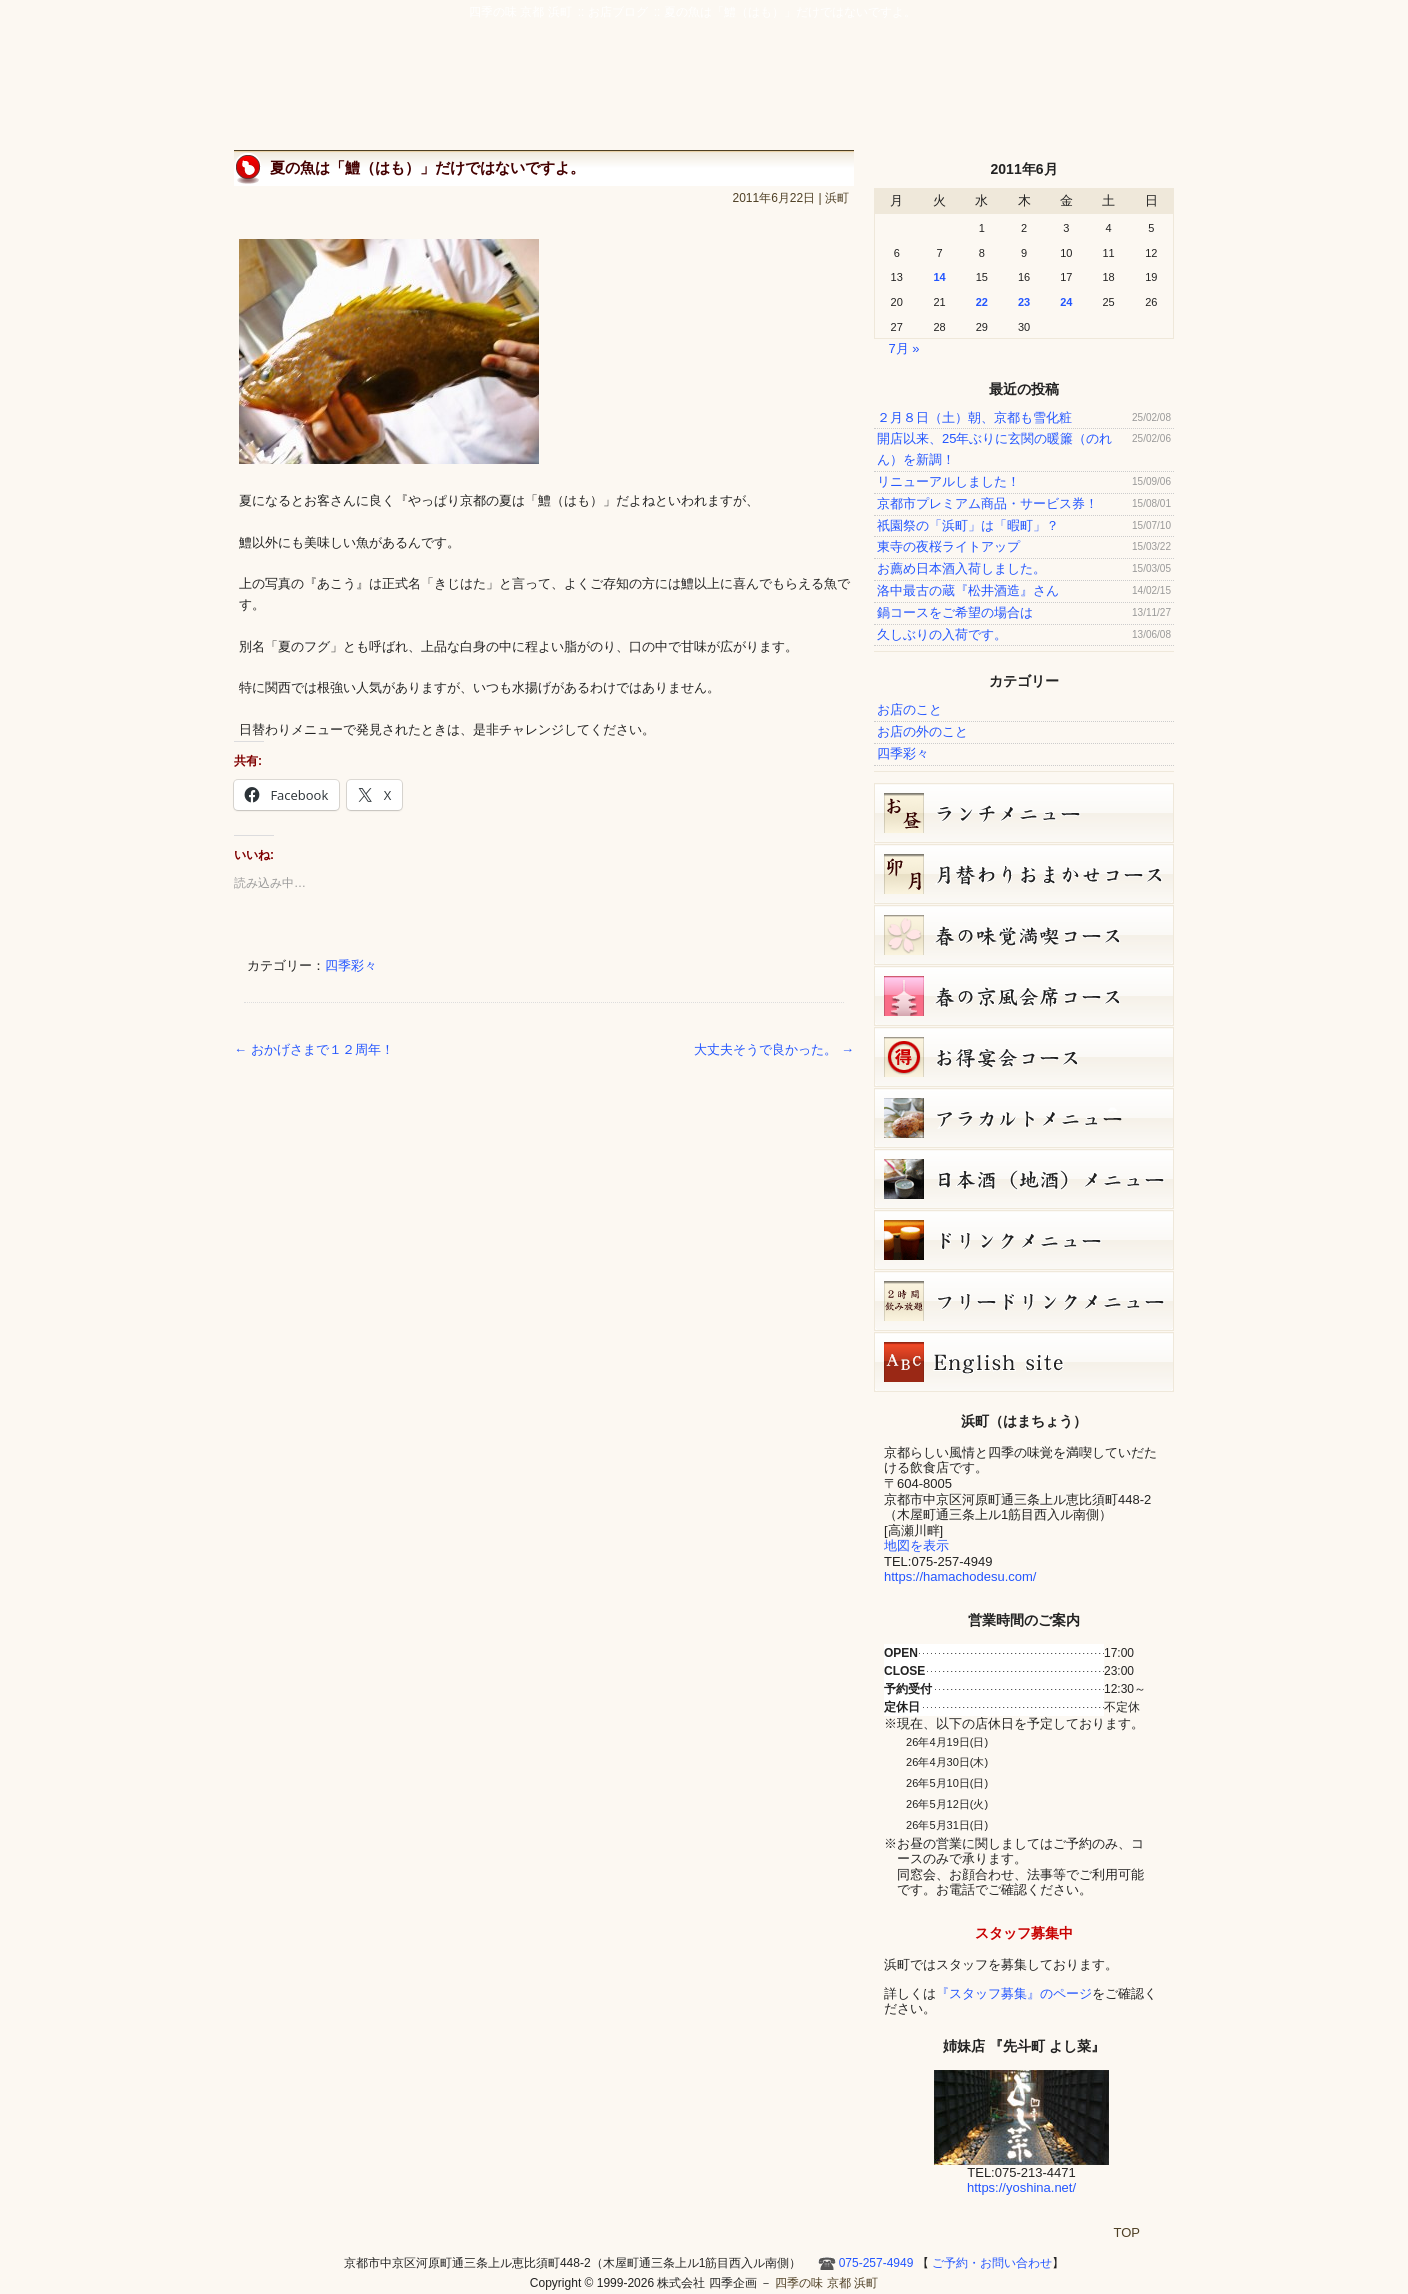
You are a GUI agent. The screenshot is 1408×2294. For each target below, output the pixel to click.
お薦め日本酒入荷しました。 (961, 568)
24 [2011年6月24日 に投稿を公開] (1066, 302)
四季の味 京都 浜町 (329, 70)
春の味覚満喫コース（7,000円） (1024, 935)
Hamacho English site (1093, 92)
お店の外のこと (922, 731)
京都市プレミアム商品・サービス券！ (987, 503)
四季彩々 (351, 965)
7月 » (904, 348)
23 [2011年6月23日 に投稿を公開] (1024, 302)
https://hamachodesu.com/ (960, 1576)
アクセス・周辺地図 (831, 92)
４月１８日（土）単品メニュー (1024, 1118)
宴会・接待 (737, 92)
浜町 (837, 198)
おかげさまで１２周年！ (314, 1049)
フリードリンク (1024, 1301)
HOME (1149, 92)
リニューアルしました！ (948, 481)
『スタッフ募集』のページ (1014, 1993)
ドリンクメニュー (1024, 1240)
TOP (1127, 2232)
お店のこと (909, 709)
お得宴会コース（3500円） (1024, 1057)
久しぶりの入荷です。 (942, 634)
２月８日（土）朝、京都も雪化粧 (974, 417)
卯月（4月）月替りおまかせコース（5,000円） (1024, 874)
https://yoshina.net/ (1021, 2187)
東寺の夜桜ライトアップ (948, 546)
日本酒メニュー (1024, 1179)
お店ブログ (1011, 92)
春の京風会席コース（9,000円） (1024, 996)
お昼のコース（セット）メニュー (1024, 813)
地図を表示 (916, 1545)
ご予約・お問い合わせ (1079, 45)
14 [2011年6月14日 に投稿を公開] (939, 277)
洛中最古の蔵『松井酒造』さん (968, 590)
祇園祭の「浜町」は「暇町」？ (968, 525)
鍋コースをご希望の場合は (955, 612)
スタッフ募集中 (1024, 1933)
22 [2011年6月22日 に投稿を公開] (982, 302)
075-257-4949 (876, 2263)
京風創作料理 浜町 (630, 92)
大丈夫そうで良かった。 (774, 1049)
